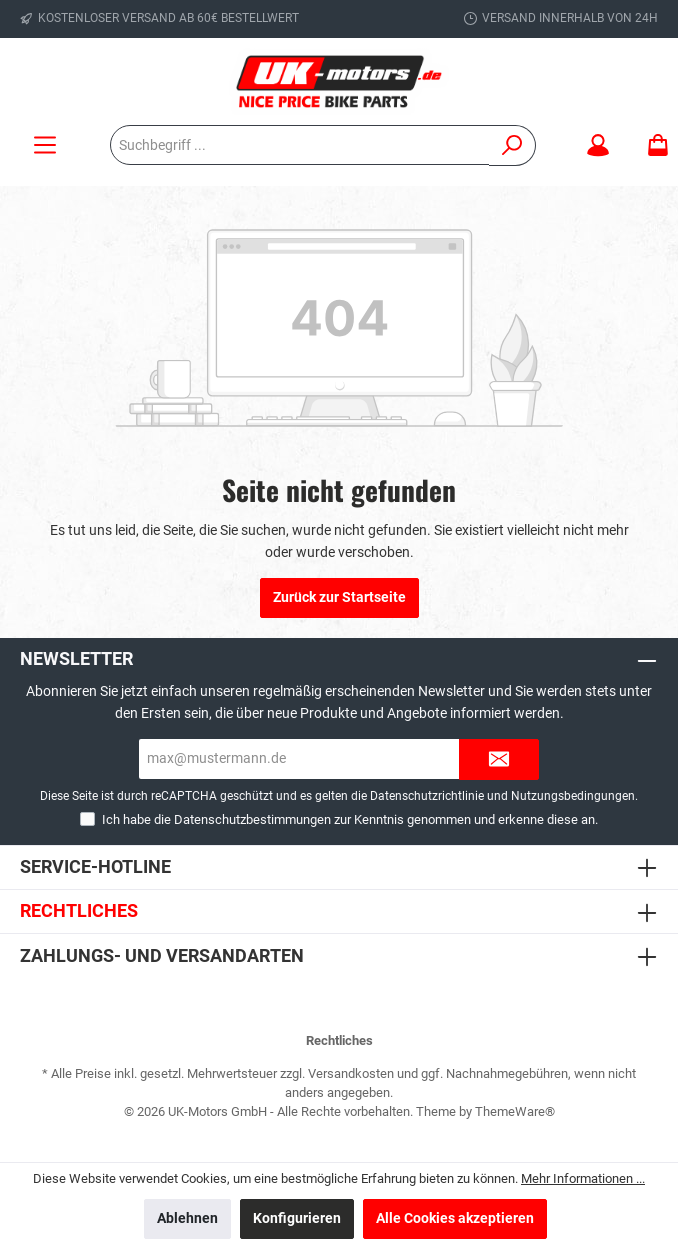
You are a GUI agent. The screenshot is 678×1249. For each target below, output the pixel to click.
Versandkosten (351, 1073)
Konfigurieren (297, 1218)
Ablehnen (187, 1218)
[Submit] (499, 759)
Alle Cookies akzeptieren (455, 1218)
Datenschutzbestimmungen (252, 819)
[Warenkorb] (652, 145)
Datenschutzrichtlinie (427, 796)
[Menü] (45, 145)
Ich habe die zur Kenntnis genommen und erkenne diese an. (350, 819)
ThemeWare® (515, 1111)
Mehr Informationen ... (583, 1178)
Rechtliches (79, 910)
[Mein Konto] (598, 145)
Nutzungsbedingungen (573, 796)
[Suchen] (512, 145)
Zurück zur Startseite (339, 597)
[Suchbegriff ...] (300, 145)
